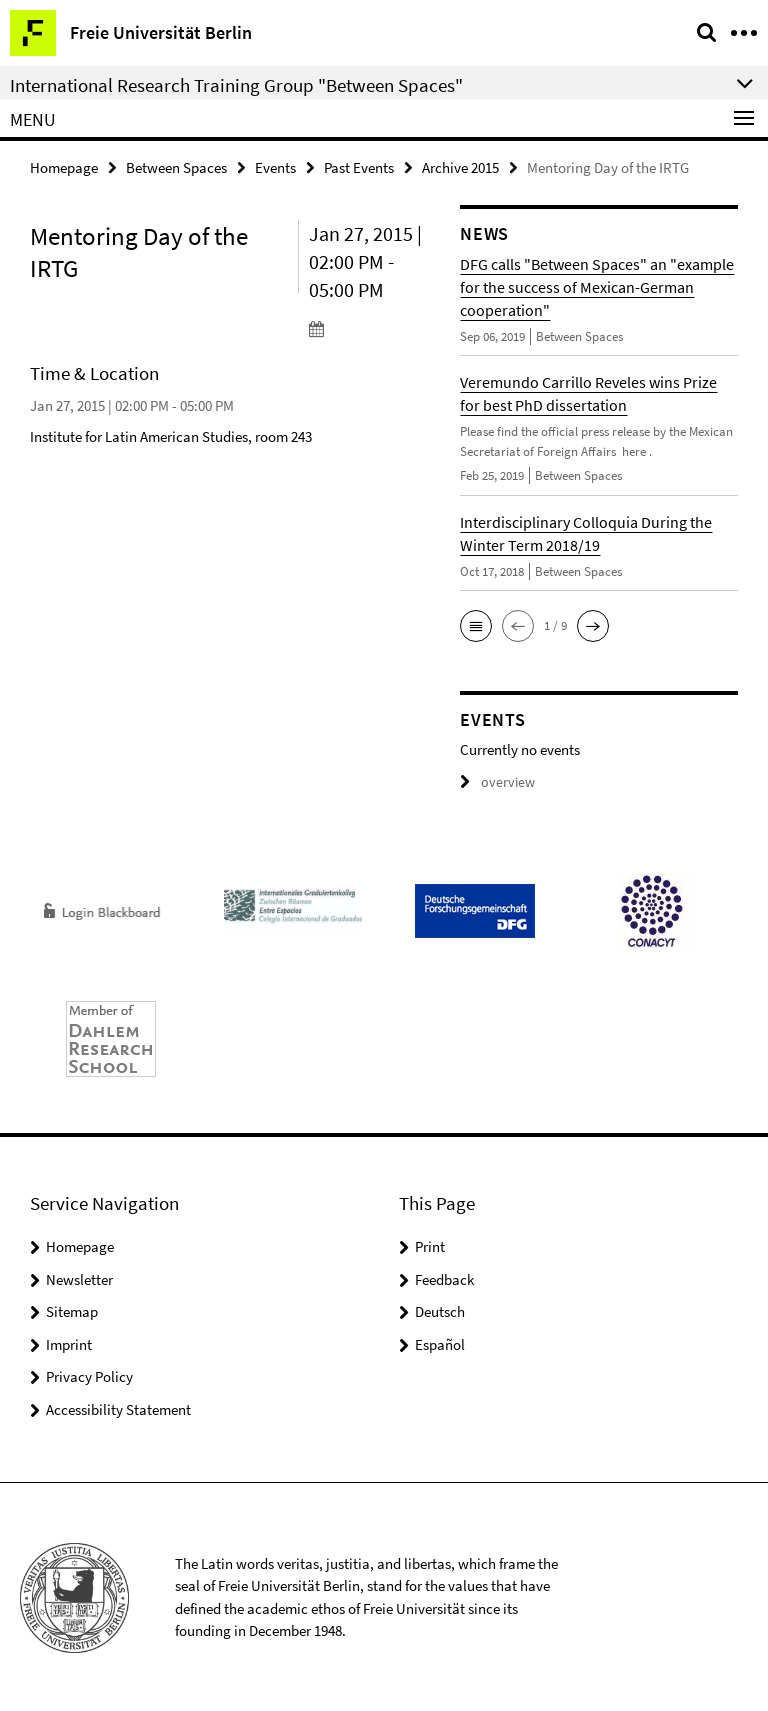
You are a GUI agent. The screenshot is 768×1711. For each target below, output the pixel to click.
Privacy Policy (89, 1375)
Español (440, 1343)
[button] (476, 625)
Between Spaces (176, 166)
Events (275, 166)
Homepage (64, 166)
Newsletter (79, 1278)
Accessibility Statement (118, 1408)
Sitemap (72, 1310)
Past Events (359, 166)
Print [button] (430, 1245)
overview (494, 781)
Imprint (69, 1343)
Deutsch (440, 1310)
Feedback (444, 1278)
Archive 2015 (460, 166)
